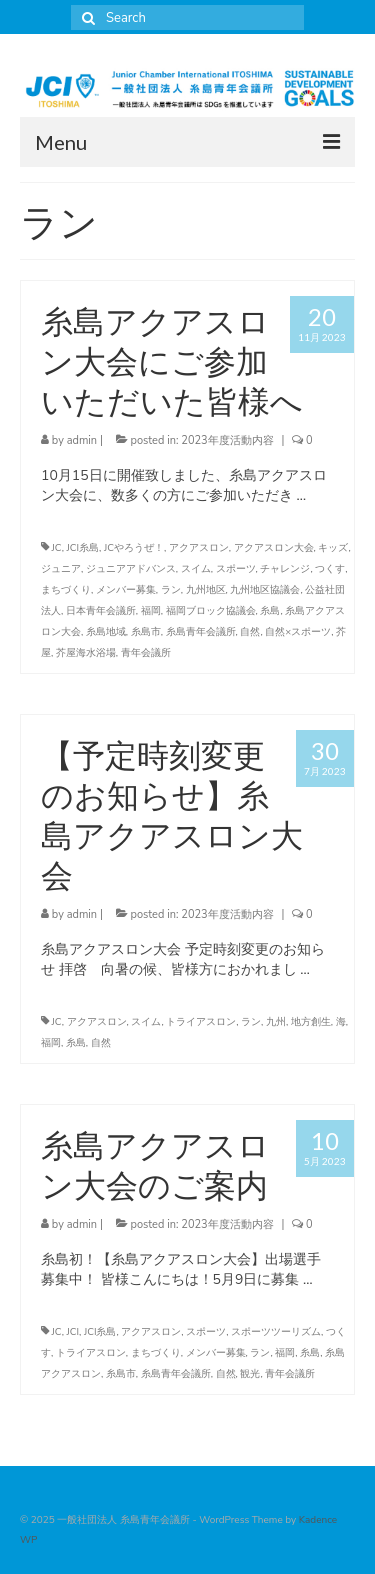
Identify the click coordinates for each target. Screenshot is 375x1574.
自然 (250, 632)
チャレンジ (285, 569)
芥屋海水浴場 (86, 653)
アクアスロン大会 (274, 548)
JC (57, 548)
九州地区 (206, 590)
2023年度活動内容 (227, 440)
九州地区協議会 (265, 590)
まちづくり (66, 590)
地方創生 (311, 1022)
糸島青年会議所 (201, 632)
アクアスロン (199, 548)
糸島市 (146, 632)
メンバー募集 (126, 590)
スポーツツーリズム (276, 1332)
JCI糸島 (83, 548)
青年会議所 (146, 653)
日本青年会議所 (101, 611)
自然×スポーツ (298, 632)
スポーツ (236, 569)
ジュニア (61, 569)
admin (82, 440)
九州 (276, 1022)
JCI (73, 1332)
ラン (171, 590)
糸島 (270, 611)
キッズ (333, 548)
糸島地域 (106, 632)
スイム (196, 569)
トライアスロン (201, 1022)
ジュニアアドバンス (131, 569)
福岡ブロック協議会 (211, 611)
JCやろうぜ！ (134, 548)
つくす (330, 569)
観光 (250, 1374)
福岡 (151, 611)
